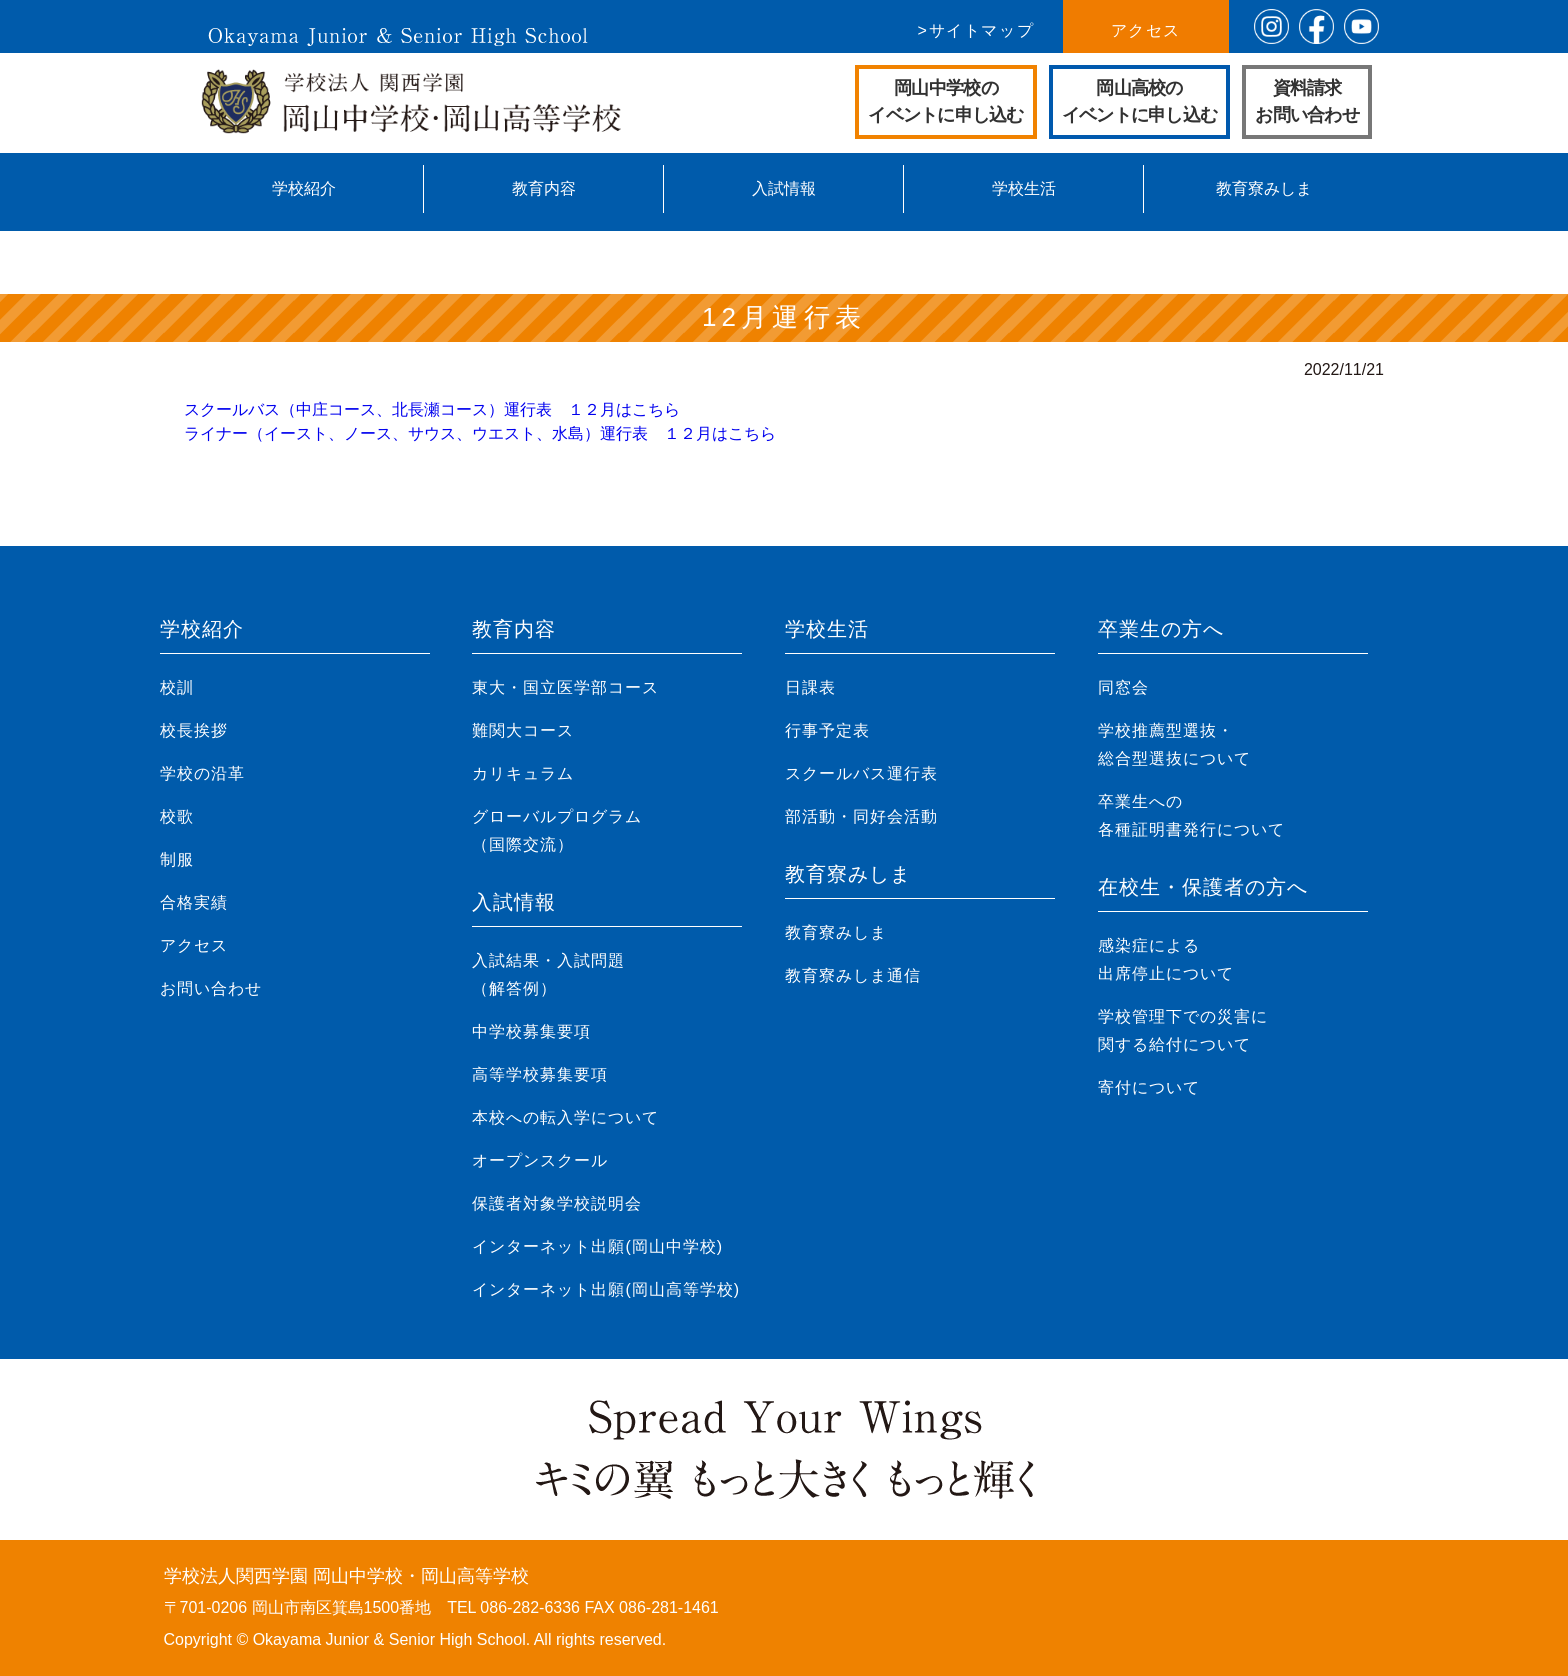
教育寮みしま (1264, 188)
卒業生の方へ (1161, 629)
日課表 (810, 687)
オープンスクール (540, 1160)
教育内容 (544, 188)
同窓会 (1123, 687)
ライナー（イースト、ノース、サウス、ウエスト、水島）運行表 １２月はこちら (480, 433)
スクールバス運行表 (861, 773)
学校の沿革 (202, 773)
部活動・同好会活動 (861, 816)
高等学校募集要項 (540, 1074)
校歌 (177, 816)
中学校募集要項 (531, 1031)
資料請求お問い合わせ (1307, 101)
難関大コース (523, 730)
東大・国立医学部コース (565, 687)
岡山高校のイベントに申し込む (1140, 101)
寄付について (1149, 1087)
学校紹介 (304, 188)
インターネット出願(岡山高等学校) (606, 1289)
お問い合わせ (211, 988)
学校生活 (1024, 188)
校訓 (177, 687)
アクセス (1146, 30)
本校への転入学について (565, 1117)
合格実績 (194, 902)
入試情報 (784, 188)
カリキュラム (523, 773)
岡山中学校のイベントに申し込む (946, 101)
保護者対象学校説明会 (557, 1203)
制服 (177, 859)
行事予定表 (827, 730)
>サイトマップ (976, 30)
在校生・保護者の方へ (1203, 887)
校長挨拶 (194, 730)
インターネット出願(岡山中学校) (597, 1246)
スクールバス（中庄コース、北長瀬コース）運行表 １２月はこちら (432, 409)
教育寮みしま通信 (853, 975)
